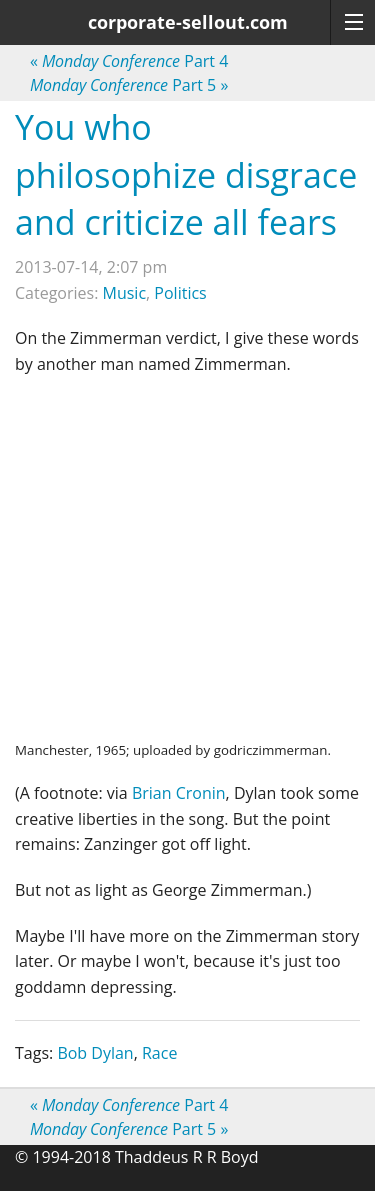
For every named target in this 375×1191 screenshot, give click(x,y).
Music (125, 293)
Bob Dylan (95, 1053)
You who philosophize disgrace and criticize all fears (186, 174)
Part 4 (129, 61)
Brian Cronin (179, 793)
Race (159, 1053)
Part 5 (129, 85)
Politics (180, 293)
